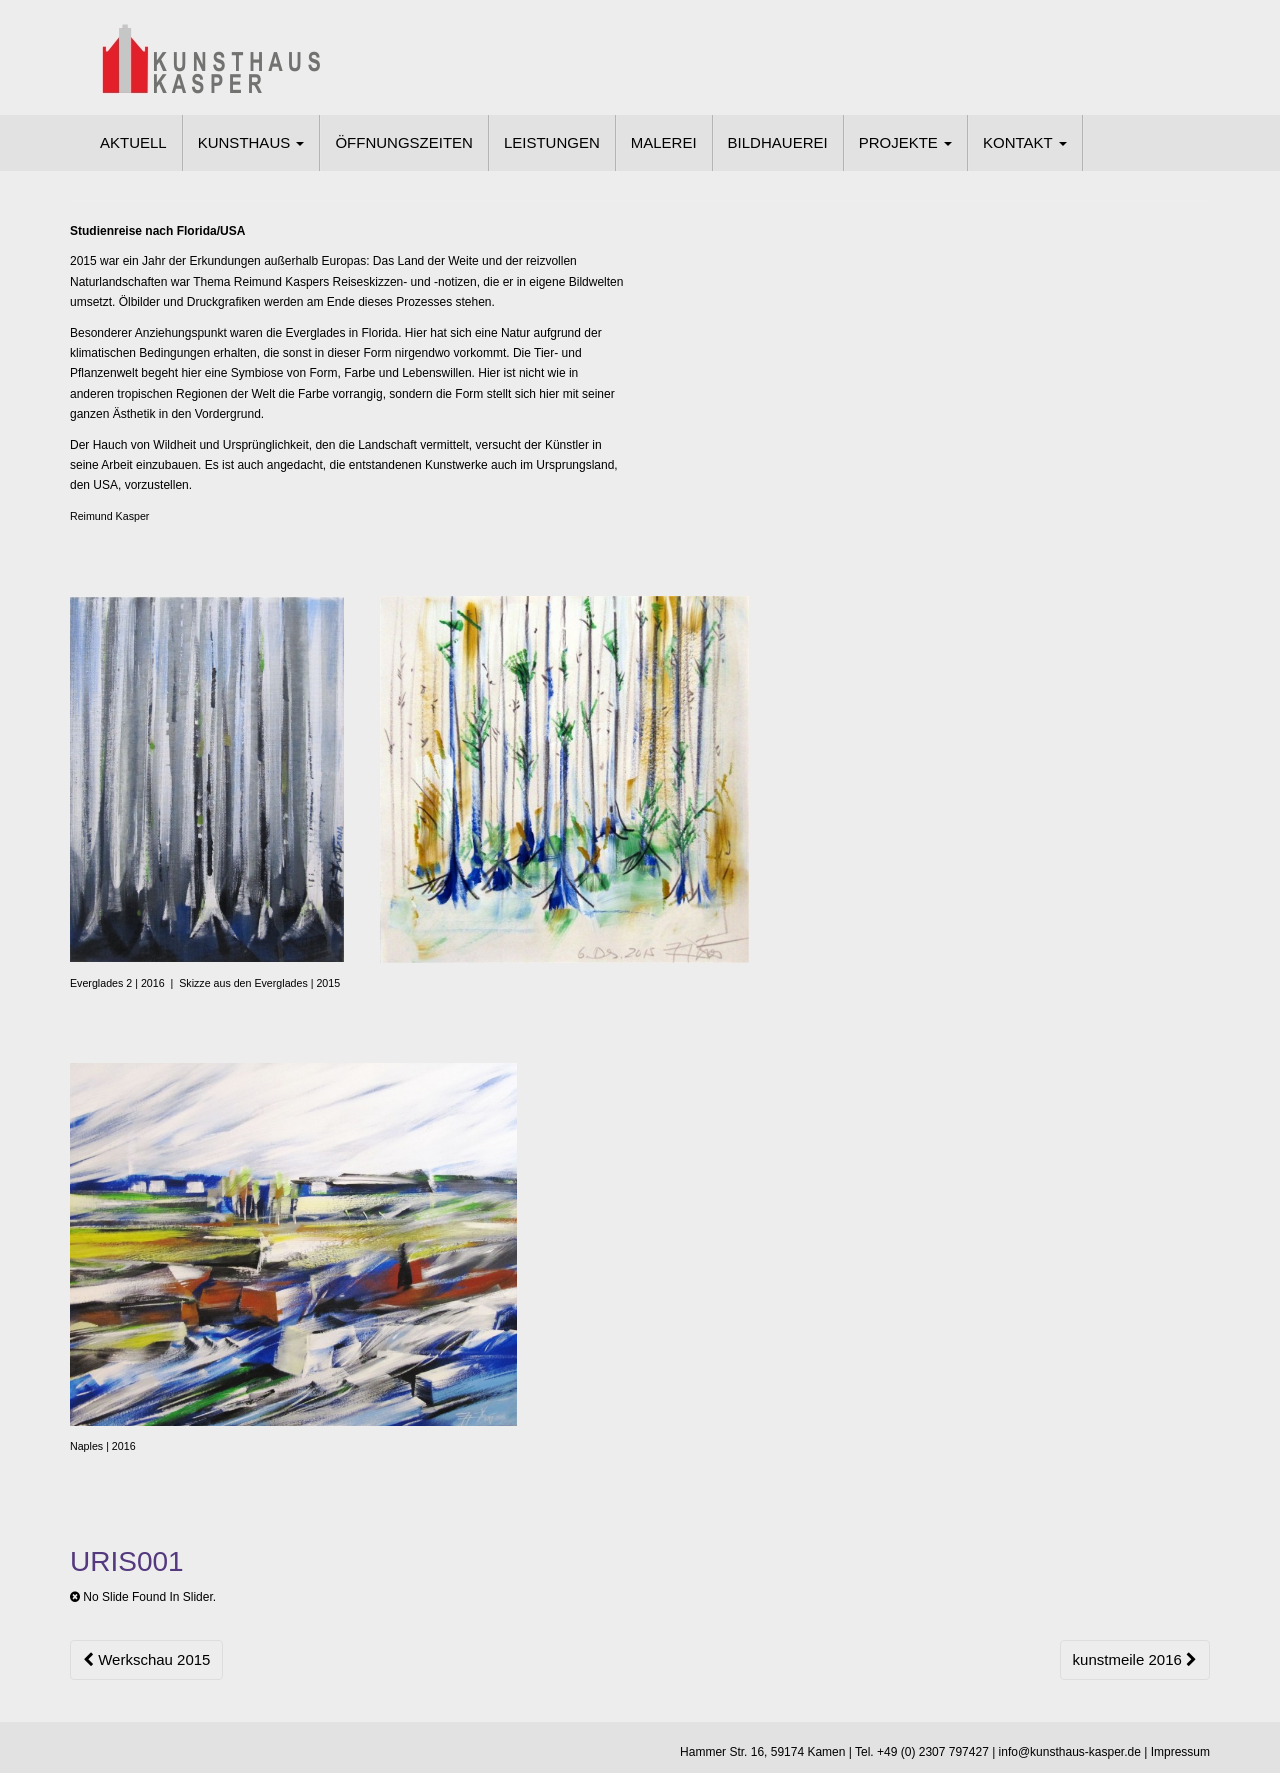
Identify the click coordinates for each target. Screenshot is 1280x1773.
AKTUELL (133, 142)
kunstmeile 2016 (1135, 1659)
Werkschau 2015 (146, 1659)
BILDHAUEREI (778, 142)
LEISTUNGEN (552, 142)
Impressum (1180, 1752)
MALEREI (664, 142)
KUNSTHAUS (251, 142)
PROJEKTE (905, 142)
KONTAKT (1025, 142)
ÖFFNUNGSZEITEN (404, 142)
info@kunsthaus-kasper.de (1070, 1752)
